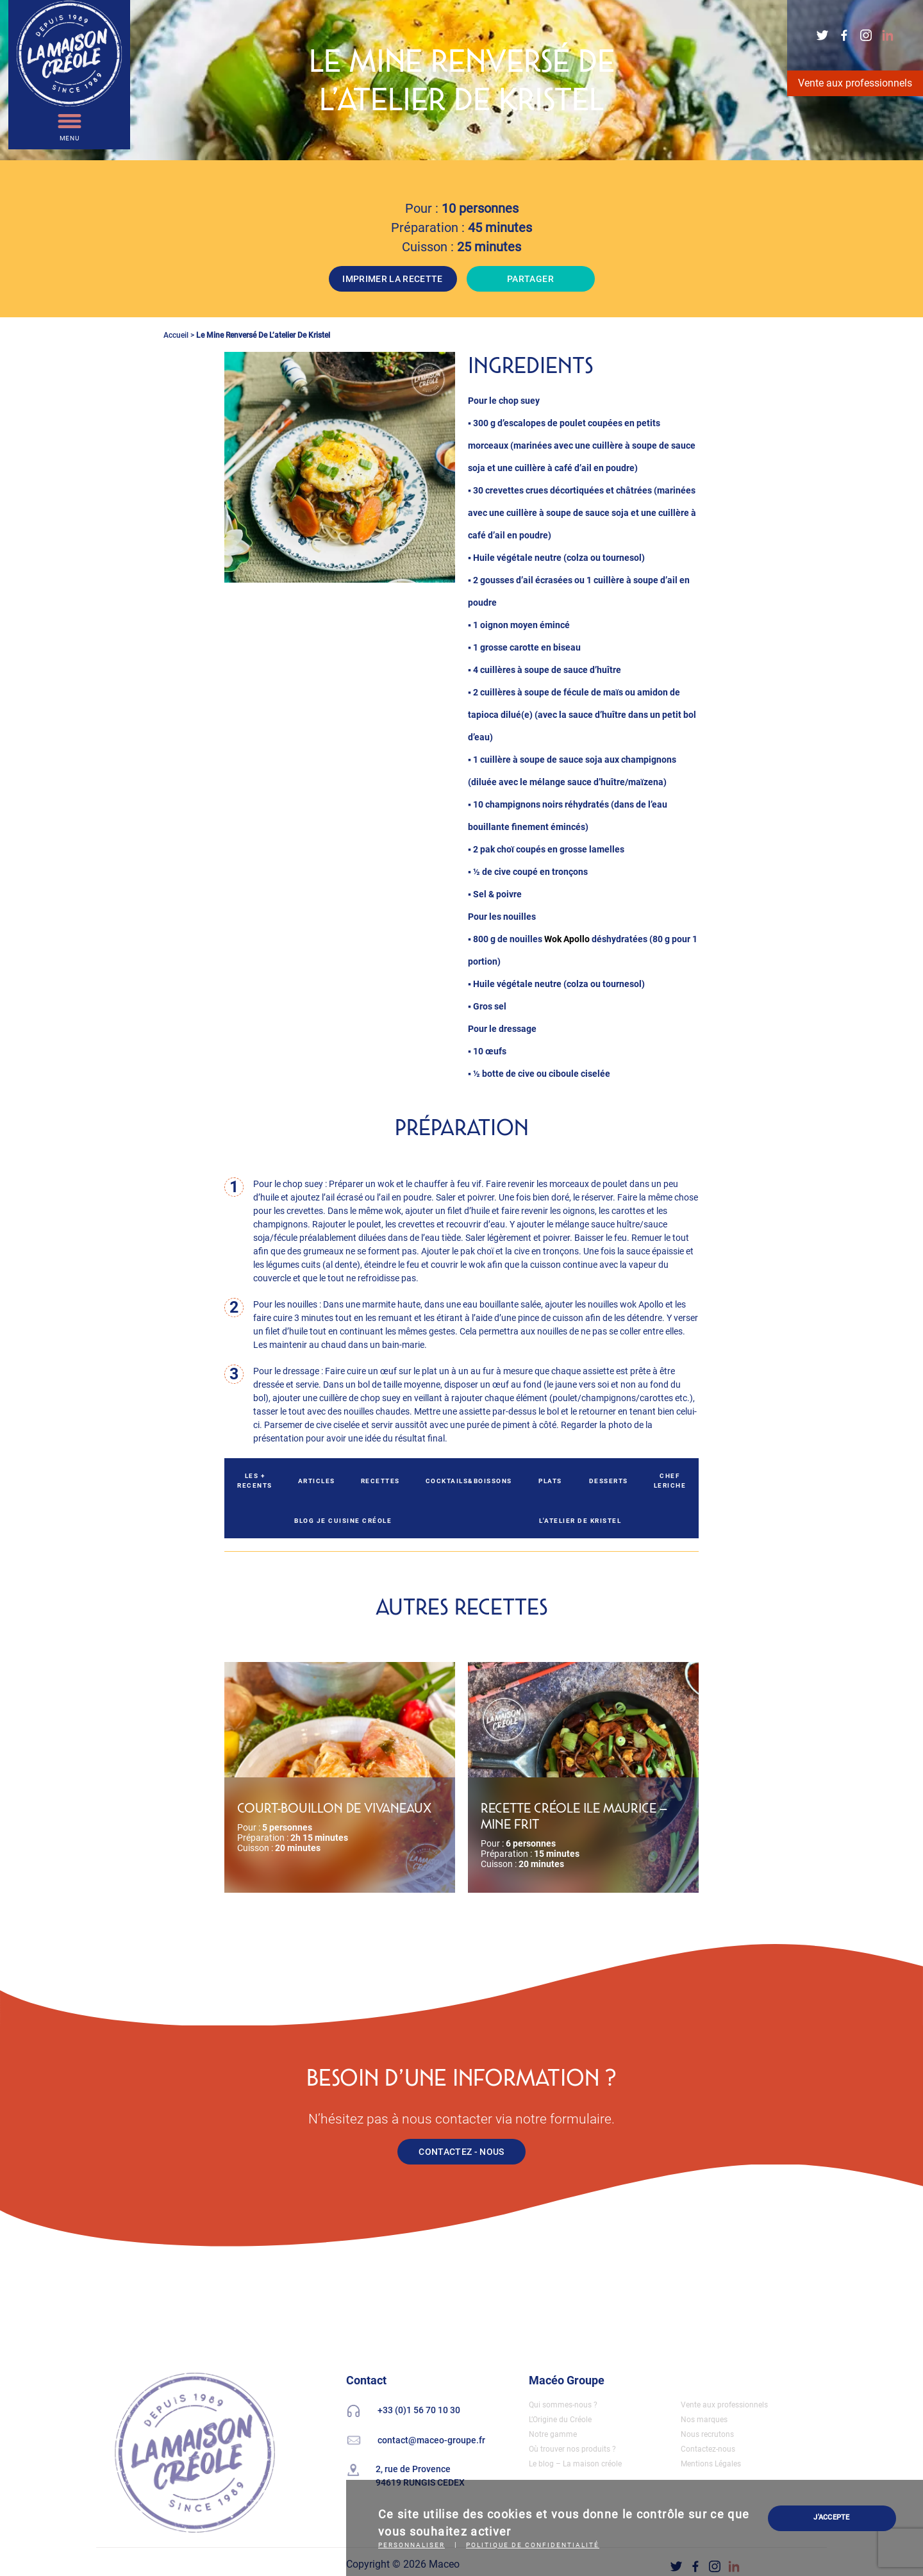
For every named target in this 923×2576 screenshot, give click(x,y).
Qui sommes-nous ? (563, 2404)
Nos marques (704, 2419)
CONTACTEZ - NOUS (461, 2152)
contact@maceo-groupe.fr (431, 2440)
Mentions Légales (711, 2463)
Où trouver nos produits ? (572, 2449)
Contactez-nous (708, 2449)
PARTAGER (530, 279)
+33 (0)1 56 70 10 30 (419, 2410)
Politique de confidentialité (532, 2544)
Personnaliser (411, 2544)
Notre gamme (553, 2434)
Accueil (175, 335)
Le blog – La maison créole (575, 2463)
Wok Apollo (567, 939)
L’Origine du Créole (560, 2419)
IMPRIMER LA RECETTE (392, 279)
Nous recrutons (707, 2434)
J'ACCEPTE (831, 2517)
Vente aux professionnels (855, 83)
